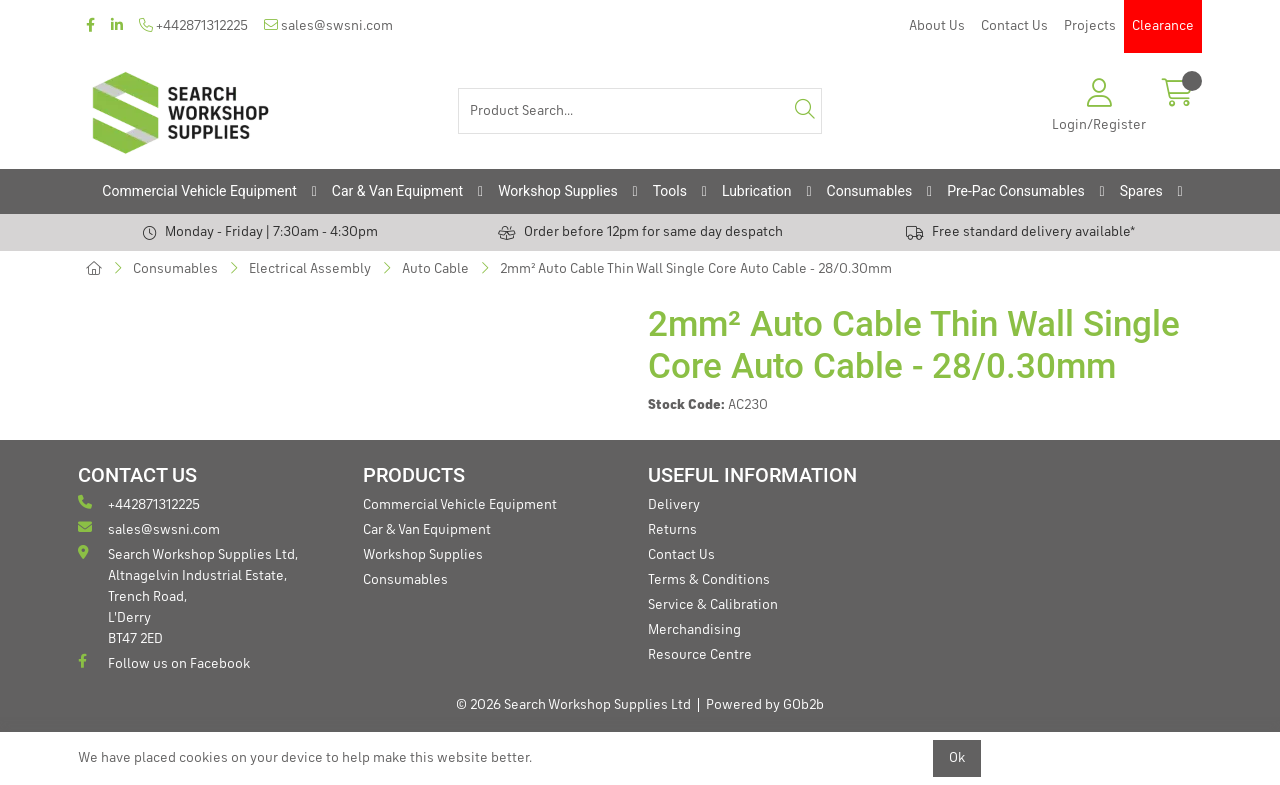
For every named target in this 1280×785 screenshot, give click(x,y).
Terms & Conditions (709, 580)
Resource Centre (700, 655)
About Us (937, 26)
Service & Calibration (713, 605)
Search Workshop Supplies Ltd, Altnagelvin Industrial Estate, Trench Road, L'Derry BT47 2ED (188, 595)
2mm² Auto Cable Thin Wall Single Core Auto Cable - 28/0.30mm (696, 269)
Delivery (674, 505)
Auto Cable (435, 269)
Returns (672, 530)
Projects (1090, 26)
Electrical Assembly (310, 269)
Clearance (1163, 26)
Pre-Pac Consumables (1016, 191)
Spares (1141, 191)
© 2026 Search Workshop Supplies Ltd (573, 705)
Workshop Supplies (558, 191)
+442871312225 (193, 25)
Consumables (870, 191)
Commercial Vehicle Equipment (199, 191)
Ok (957, 758)
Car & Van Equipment (397, 191)
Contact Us (1014, 26)
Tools (670, 191)
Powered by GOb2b (765, 705)
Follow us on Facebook (164, 662)
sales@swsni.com (328, 25)
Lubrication (757, 191)
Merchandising (694, 630)
